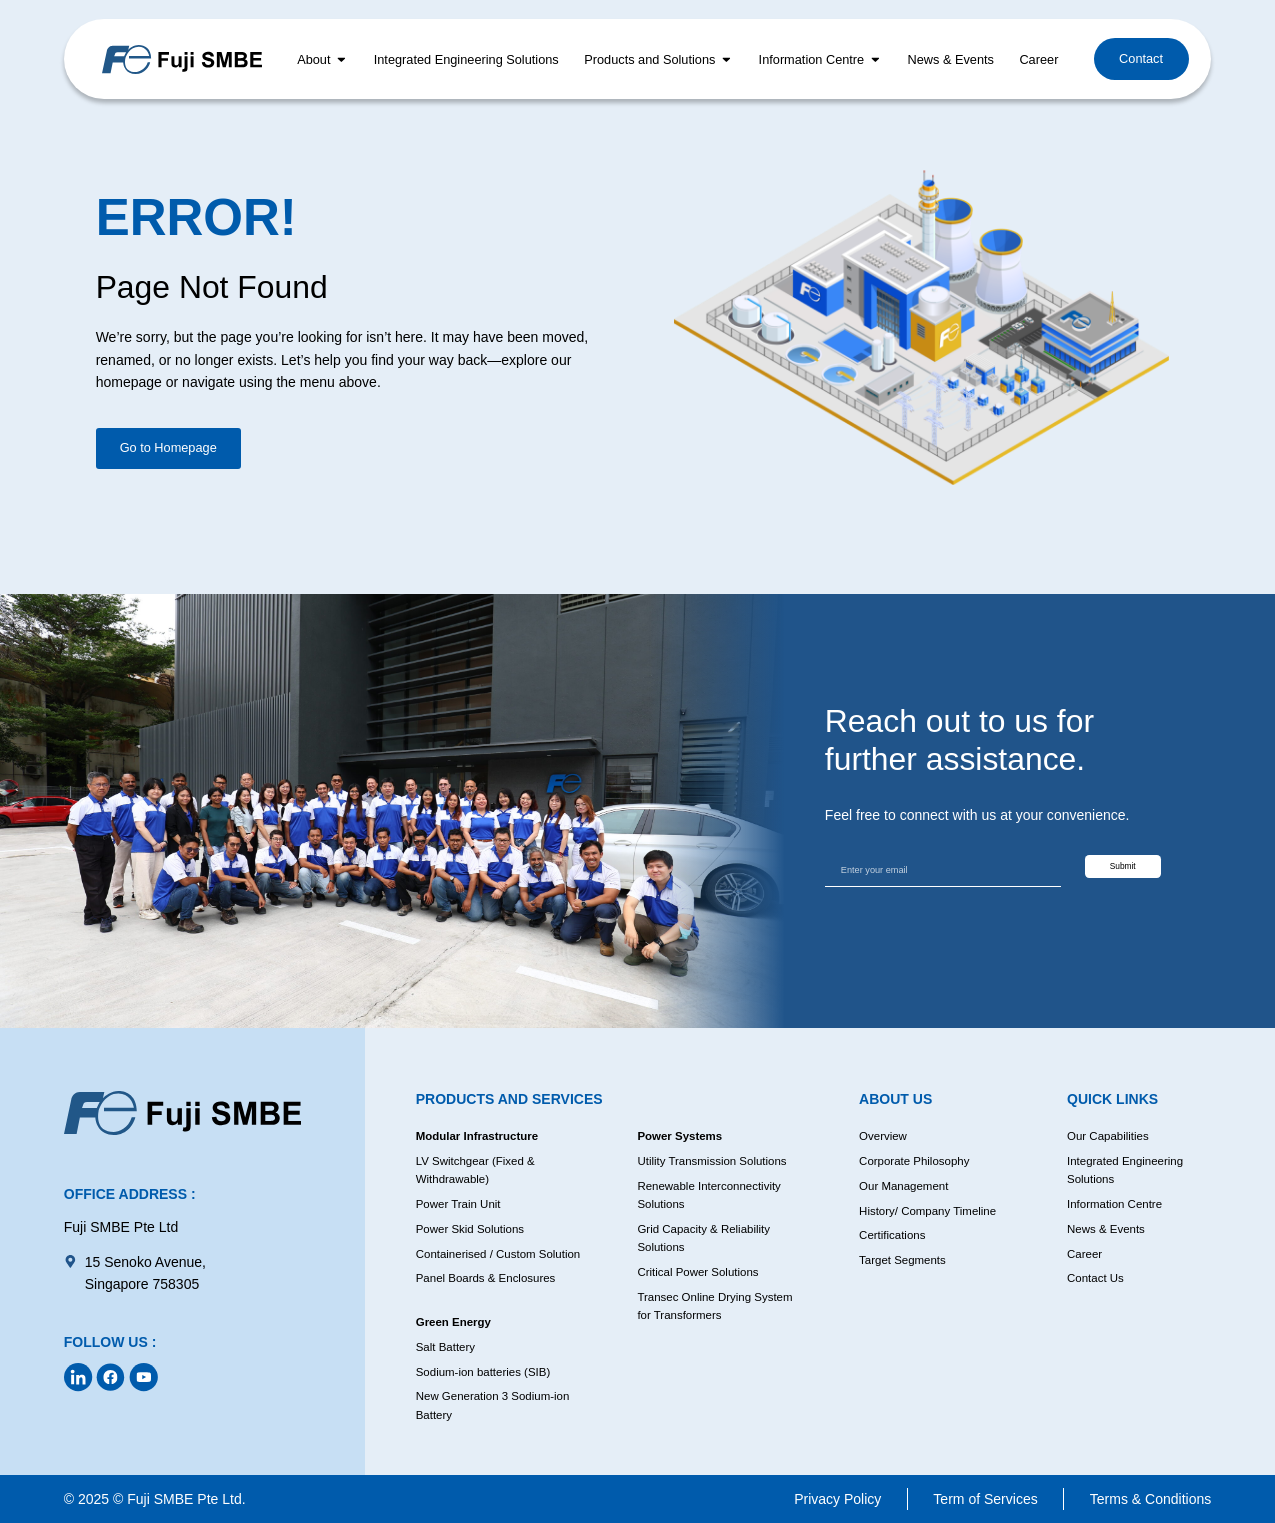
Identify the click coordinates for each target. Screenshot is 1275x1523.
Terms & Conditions (1151, 1499)
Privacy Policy (837, 1499)
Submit (1143, 867)
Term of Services (985, 1499)
